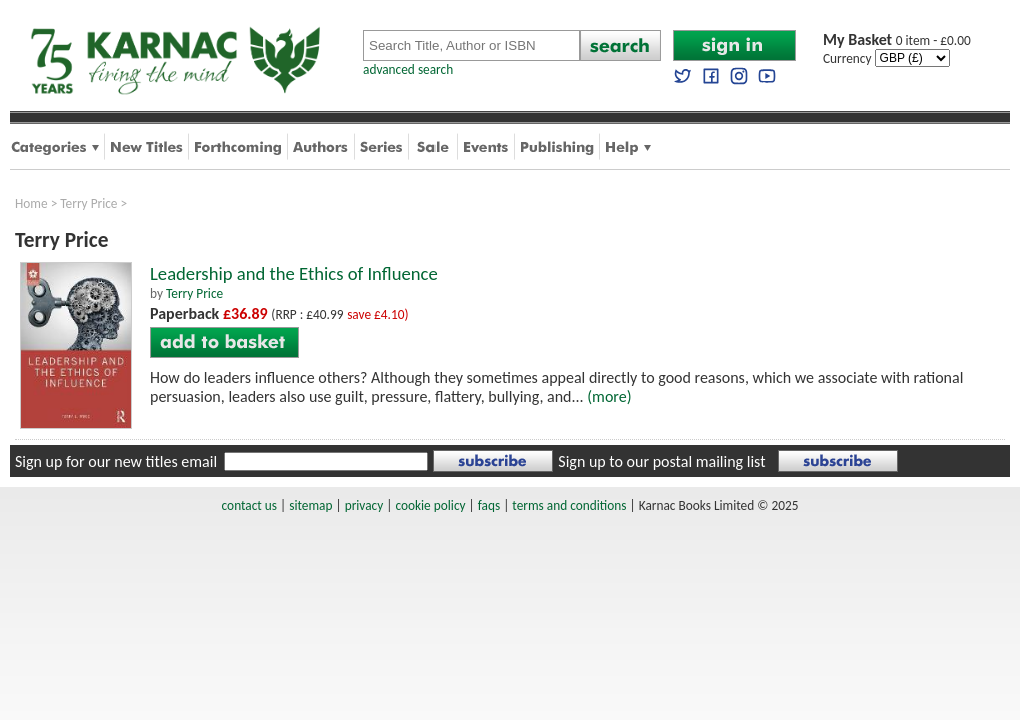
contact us (249, 505)
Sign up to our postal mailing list (661, 461)
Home (31, 203)
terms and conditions (569, 505)
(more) (609, 396)
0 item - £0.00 (897, 40)
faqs (489, 505)
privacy (364, 505)
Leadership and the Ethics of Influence (294, 273)
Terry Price (88, 203)
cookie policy (430, 505)
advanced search (408, 69)
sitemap (310, 505)
